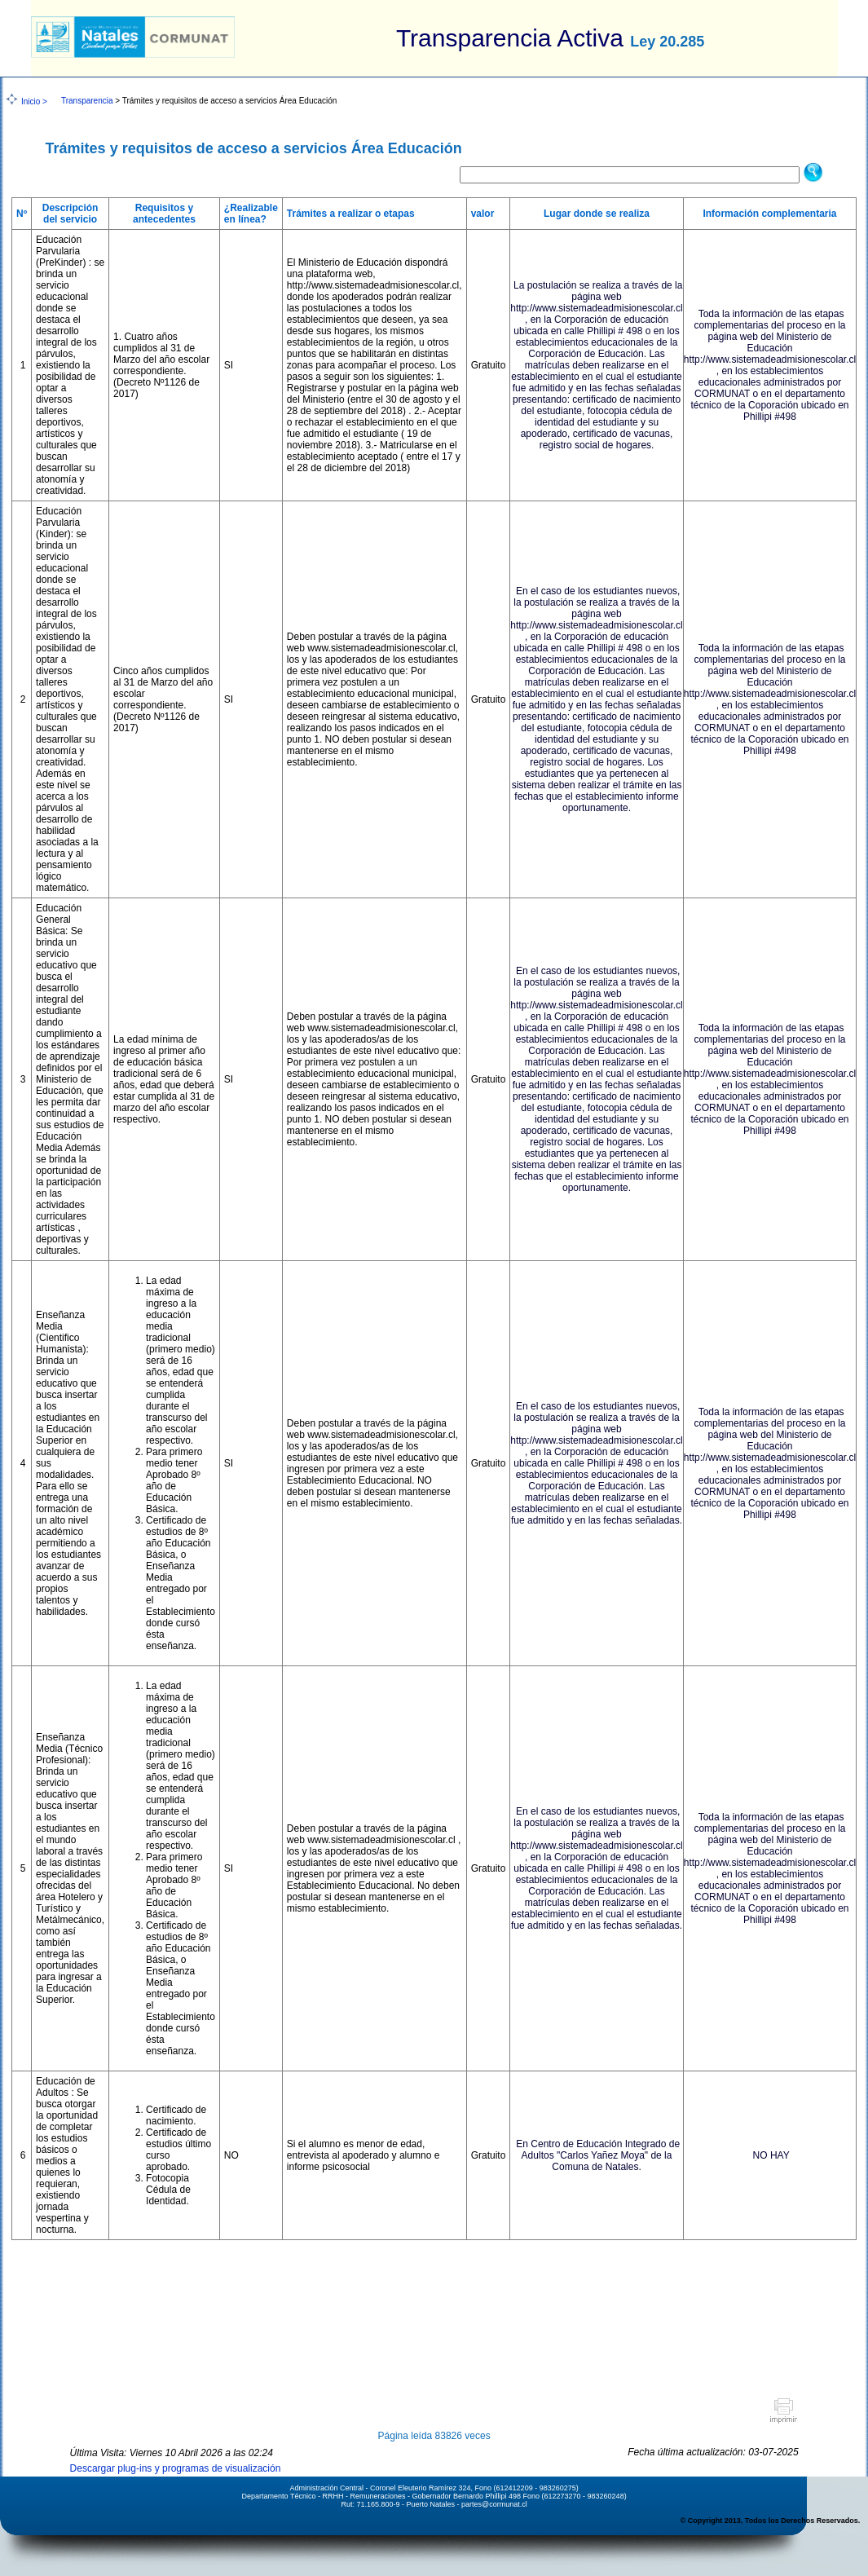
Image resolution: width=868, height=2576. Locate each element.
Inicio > (34, 101)
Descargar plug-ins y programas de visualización (175, 2468)
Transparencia (87, 100)
